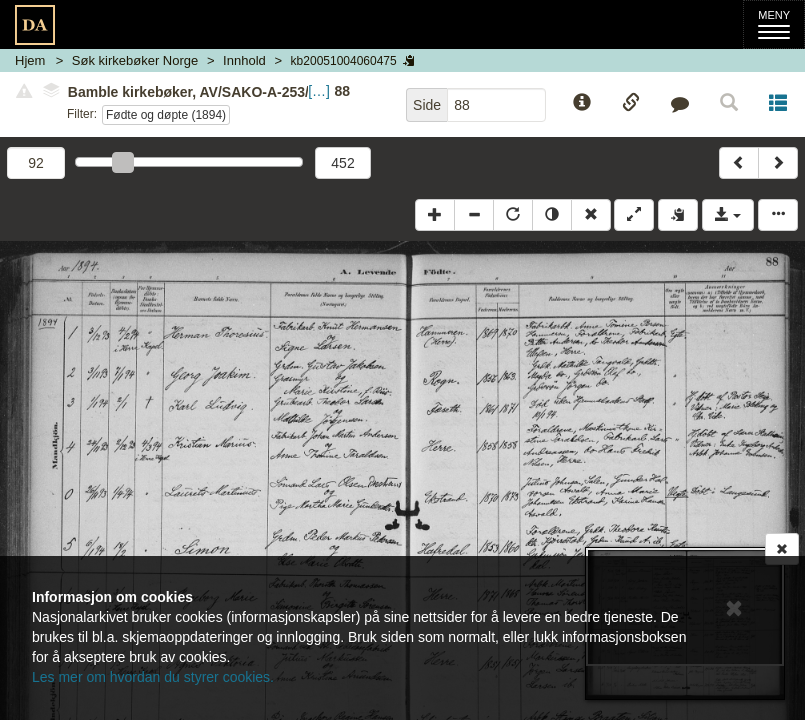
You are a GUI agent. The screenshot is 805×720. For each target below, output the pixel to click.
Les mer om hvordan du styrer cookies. (153, 677)
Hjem (30, 60)
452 (342, 163)
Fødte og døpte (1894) (166, 115)
